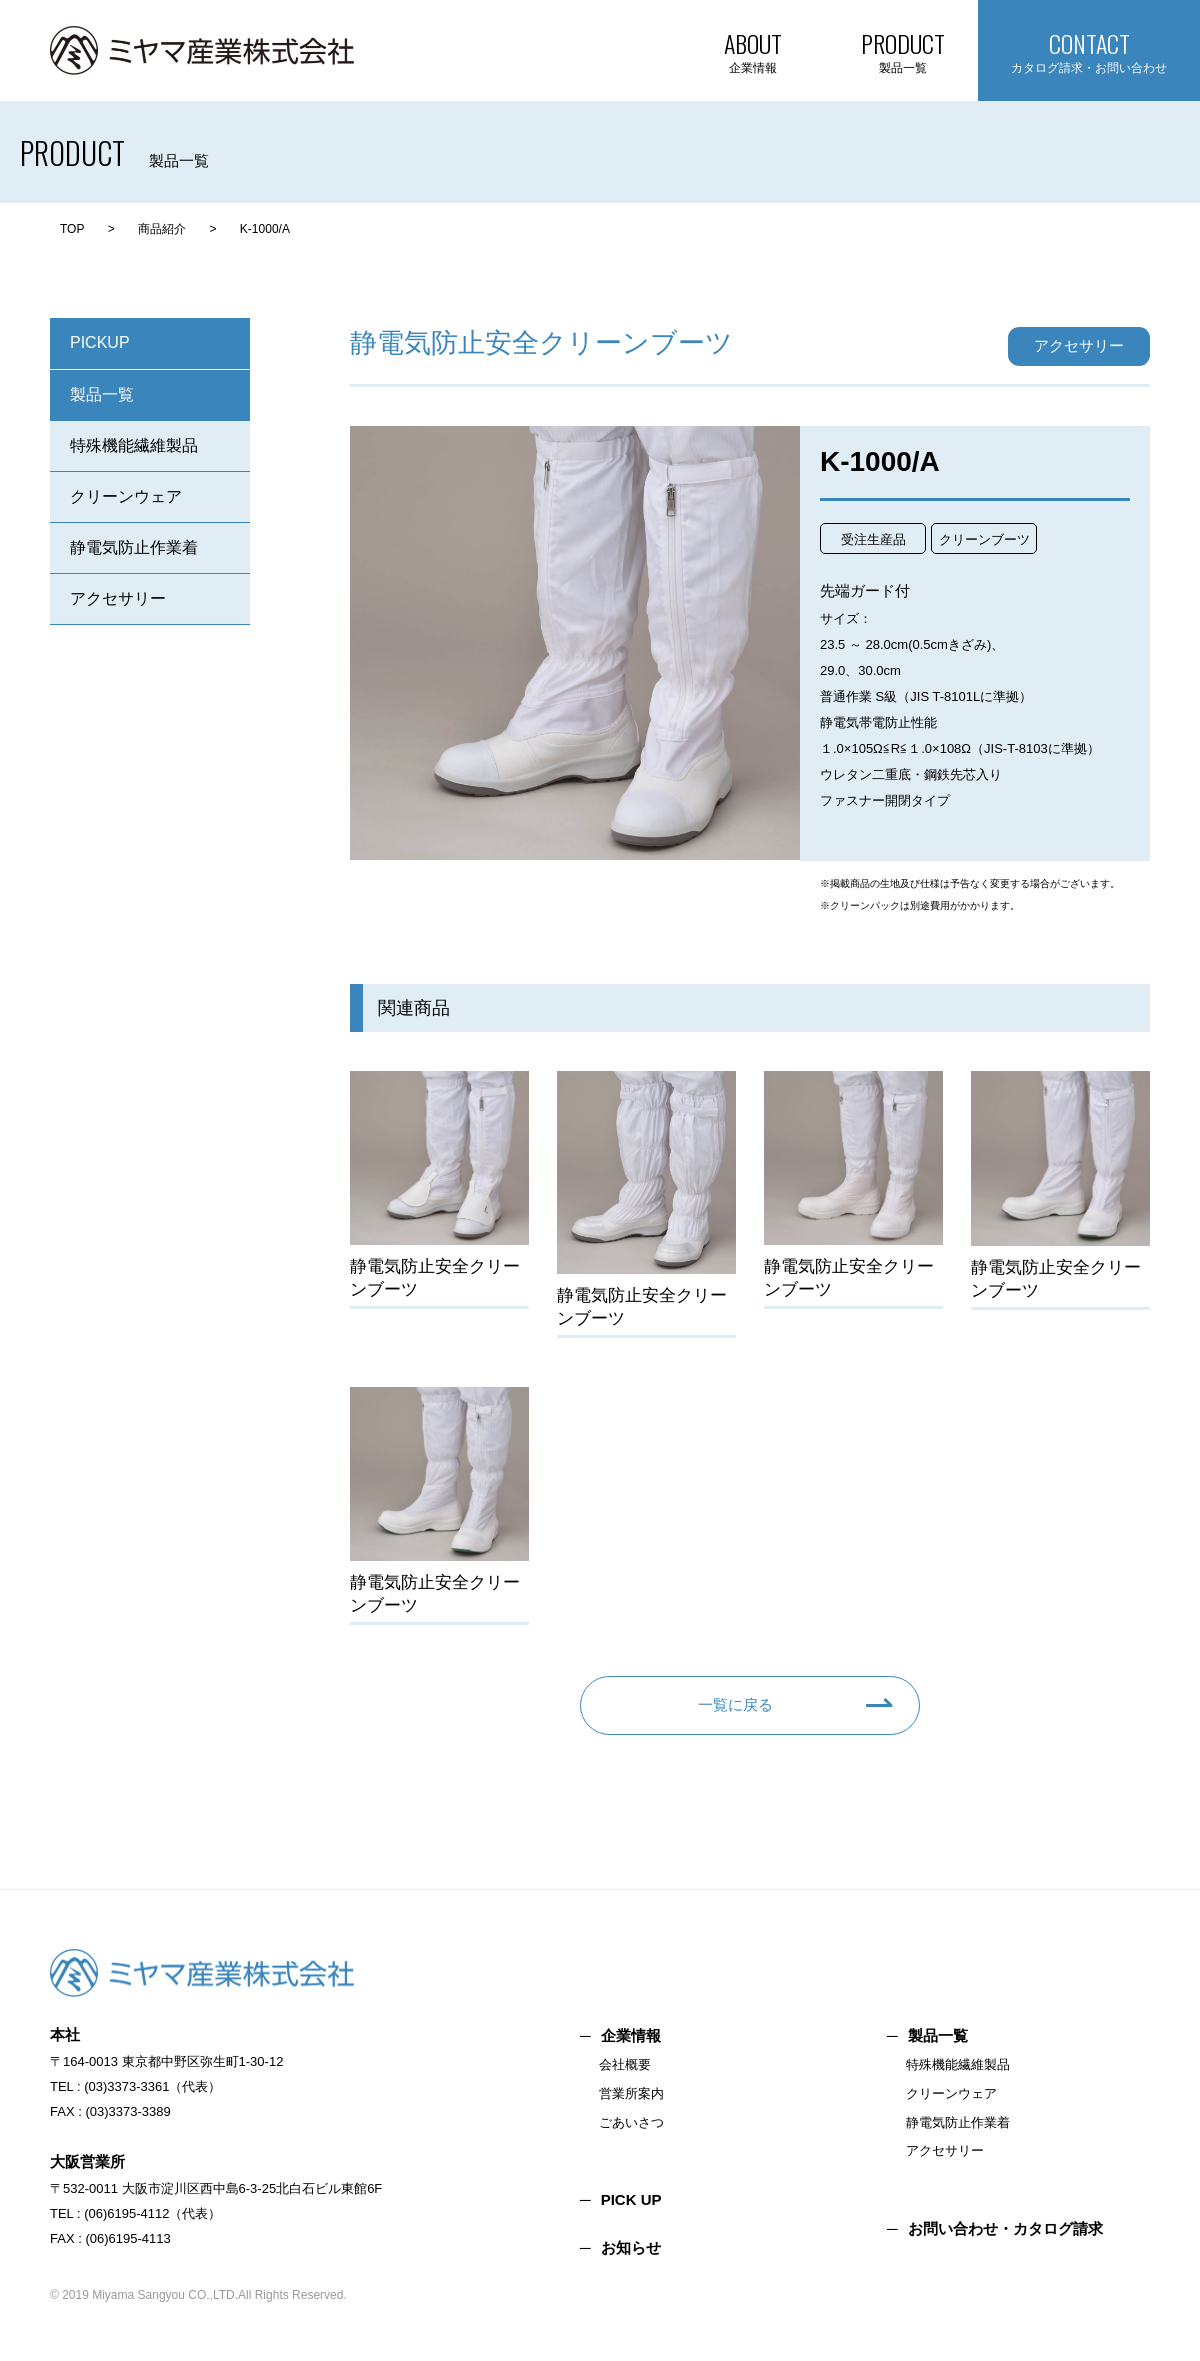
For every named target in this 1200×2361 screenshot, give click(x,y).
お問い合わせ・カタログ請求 (1005, 2228)
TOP (72, 229)
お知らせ (631, 2247)
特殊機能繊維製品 (134, 445)
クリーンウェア (126, 496)
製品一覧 (102, 394)
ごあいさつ (631, 2122)
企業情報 (631, 2035)
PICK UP (631, 2199)
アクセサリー (118, 598)
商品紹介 (162, 229)
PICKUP (100, 342)
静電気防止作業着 (134, 547)
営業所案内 (631, 2093)
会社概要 (625, 2064)
